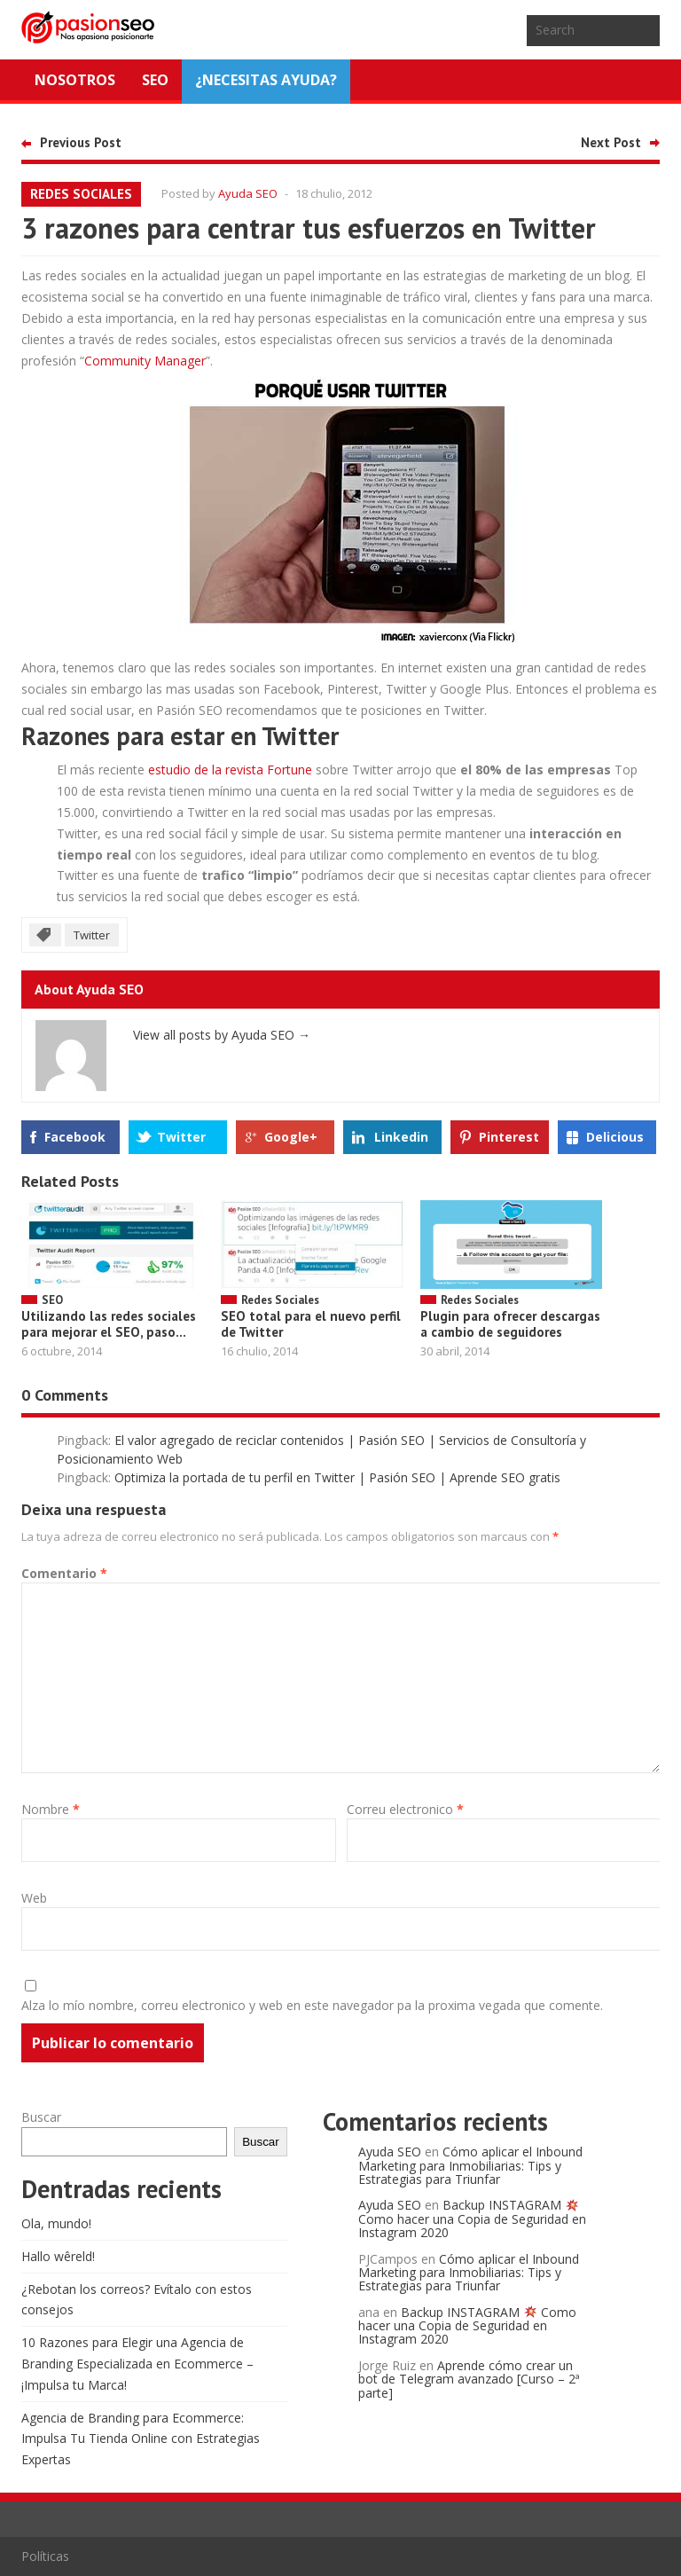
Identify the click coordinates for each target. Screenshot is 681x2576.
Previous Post (80, 142)
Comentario (64, 1573)
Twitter (92, 935)
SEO (155, 80)
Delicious (615, 1136)
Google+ (290, 1136)
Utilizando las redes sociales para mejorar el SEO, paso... (108, 1324)
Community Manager (145, 360)
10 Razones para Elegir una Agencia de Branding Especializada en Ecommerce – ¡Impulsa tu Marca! (137, 2363)
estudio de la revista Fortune (230, 769)
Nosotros (75, 80)
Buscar (41, 2117)
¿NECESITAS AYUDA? (266, 80)
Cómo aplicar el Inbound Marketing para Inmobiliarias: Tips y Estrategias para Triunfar (470, 2165)
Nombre (50, 1809)
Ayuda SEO (248, 193)
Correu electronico (405, 1809)
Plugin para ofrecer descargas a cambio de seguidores (510, 1324)
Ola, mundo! (56, 2223)
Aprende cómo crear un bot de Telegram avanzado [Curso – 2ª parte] (469, 2379)
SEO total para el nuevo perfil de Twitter (311, 1324)
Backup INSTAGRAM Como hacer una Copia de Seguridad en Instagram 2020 (472, 2218)
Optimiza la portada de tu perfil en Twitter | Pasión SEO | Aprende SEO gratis (337, 1477)
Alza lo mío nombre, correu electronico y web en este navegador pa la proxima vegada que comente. (312, 2005)
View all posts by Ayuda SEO (221, 1034)
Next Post (611, 142)
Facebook (75, 1136)
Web (34, 1897)
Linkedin (401, 1136)
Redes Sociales (81, 193)
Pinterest (509, 1136)
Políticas (45, 2556)
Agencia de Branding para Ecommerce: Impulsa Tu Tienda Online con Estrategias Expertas (140, 2439)
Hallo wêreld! (58, 2256)
